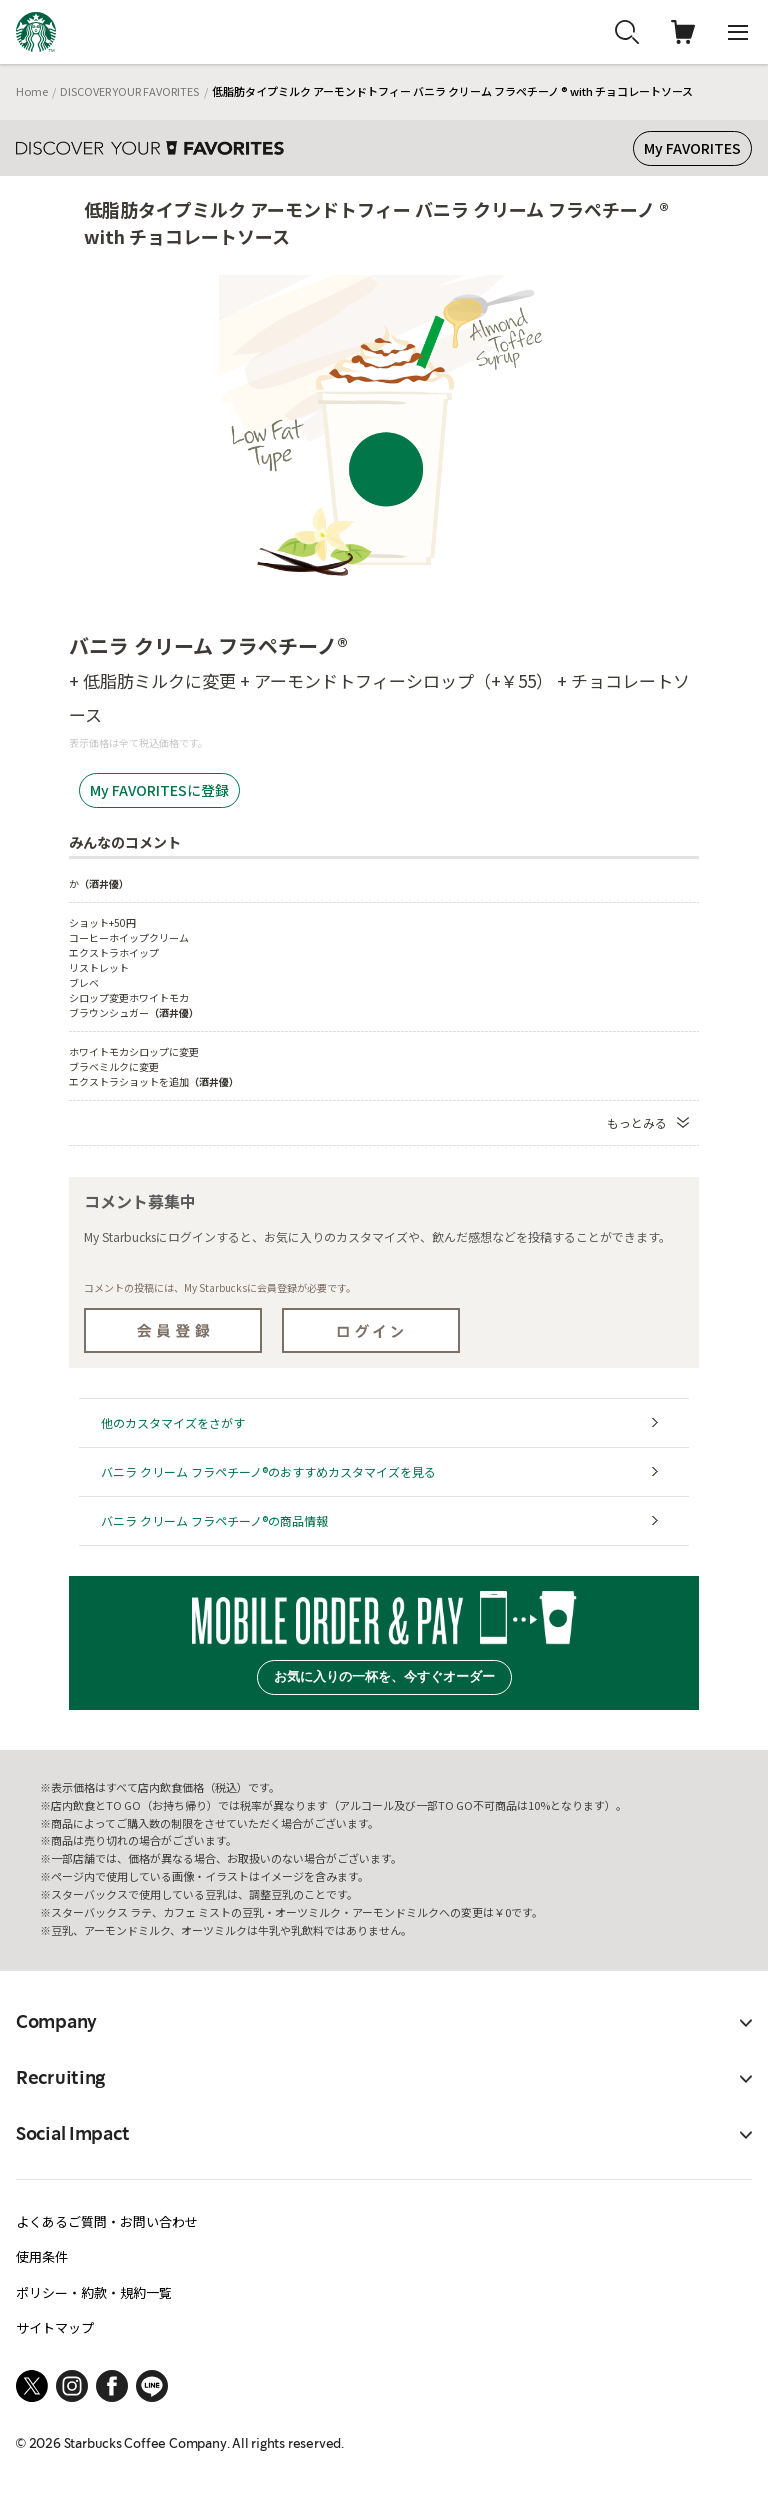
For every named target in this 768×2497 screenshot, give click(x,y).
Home (32, 91)
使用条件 (42, 2256)
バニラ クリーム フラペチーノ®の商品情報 (214, 1520)
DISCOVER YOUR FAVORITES (129, 91)
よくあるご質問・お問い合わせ (107, 2221)
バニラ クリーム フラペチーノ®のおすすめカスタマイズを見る (268, 1471)
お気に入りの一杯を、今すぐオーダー (384, 1676)
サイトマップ (55, 2327)
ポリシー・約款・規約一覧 (94, 2292)
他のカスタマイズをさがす (173, 1422)
